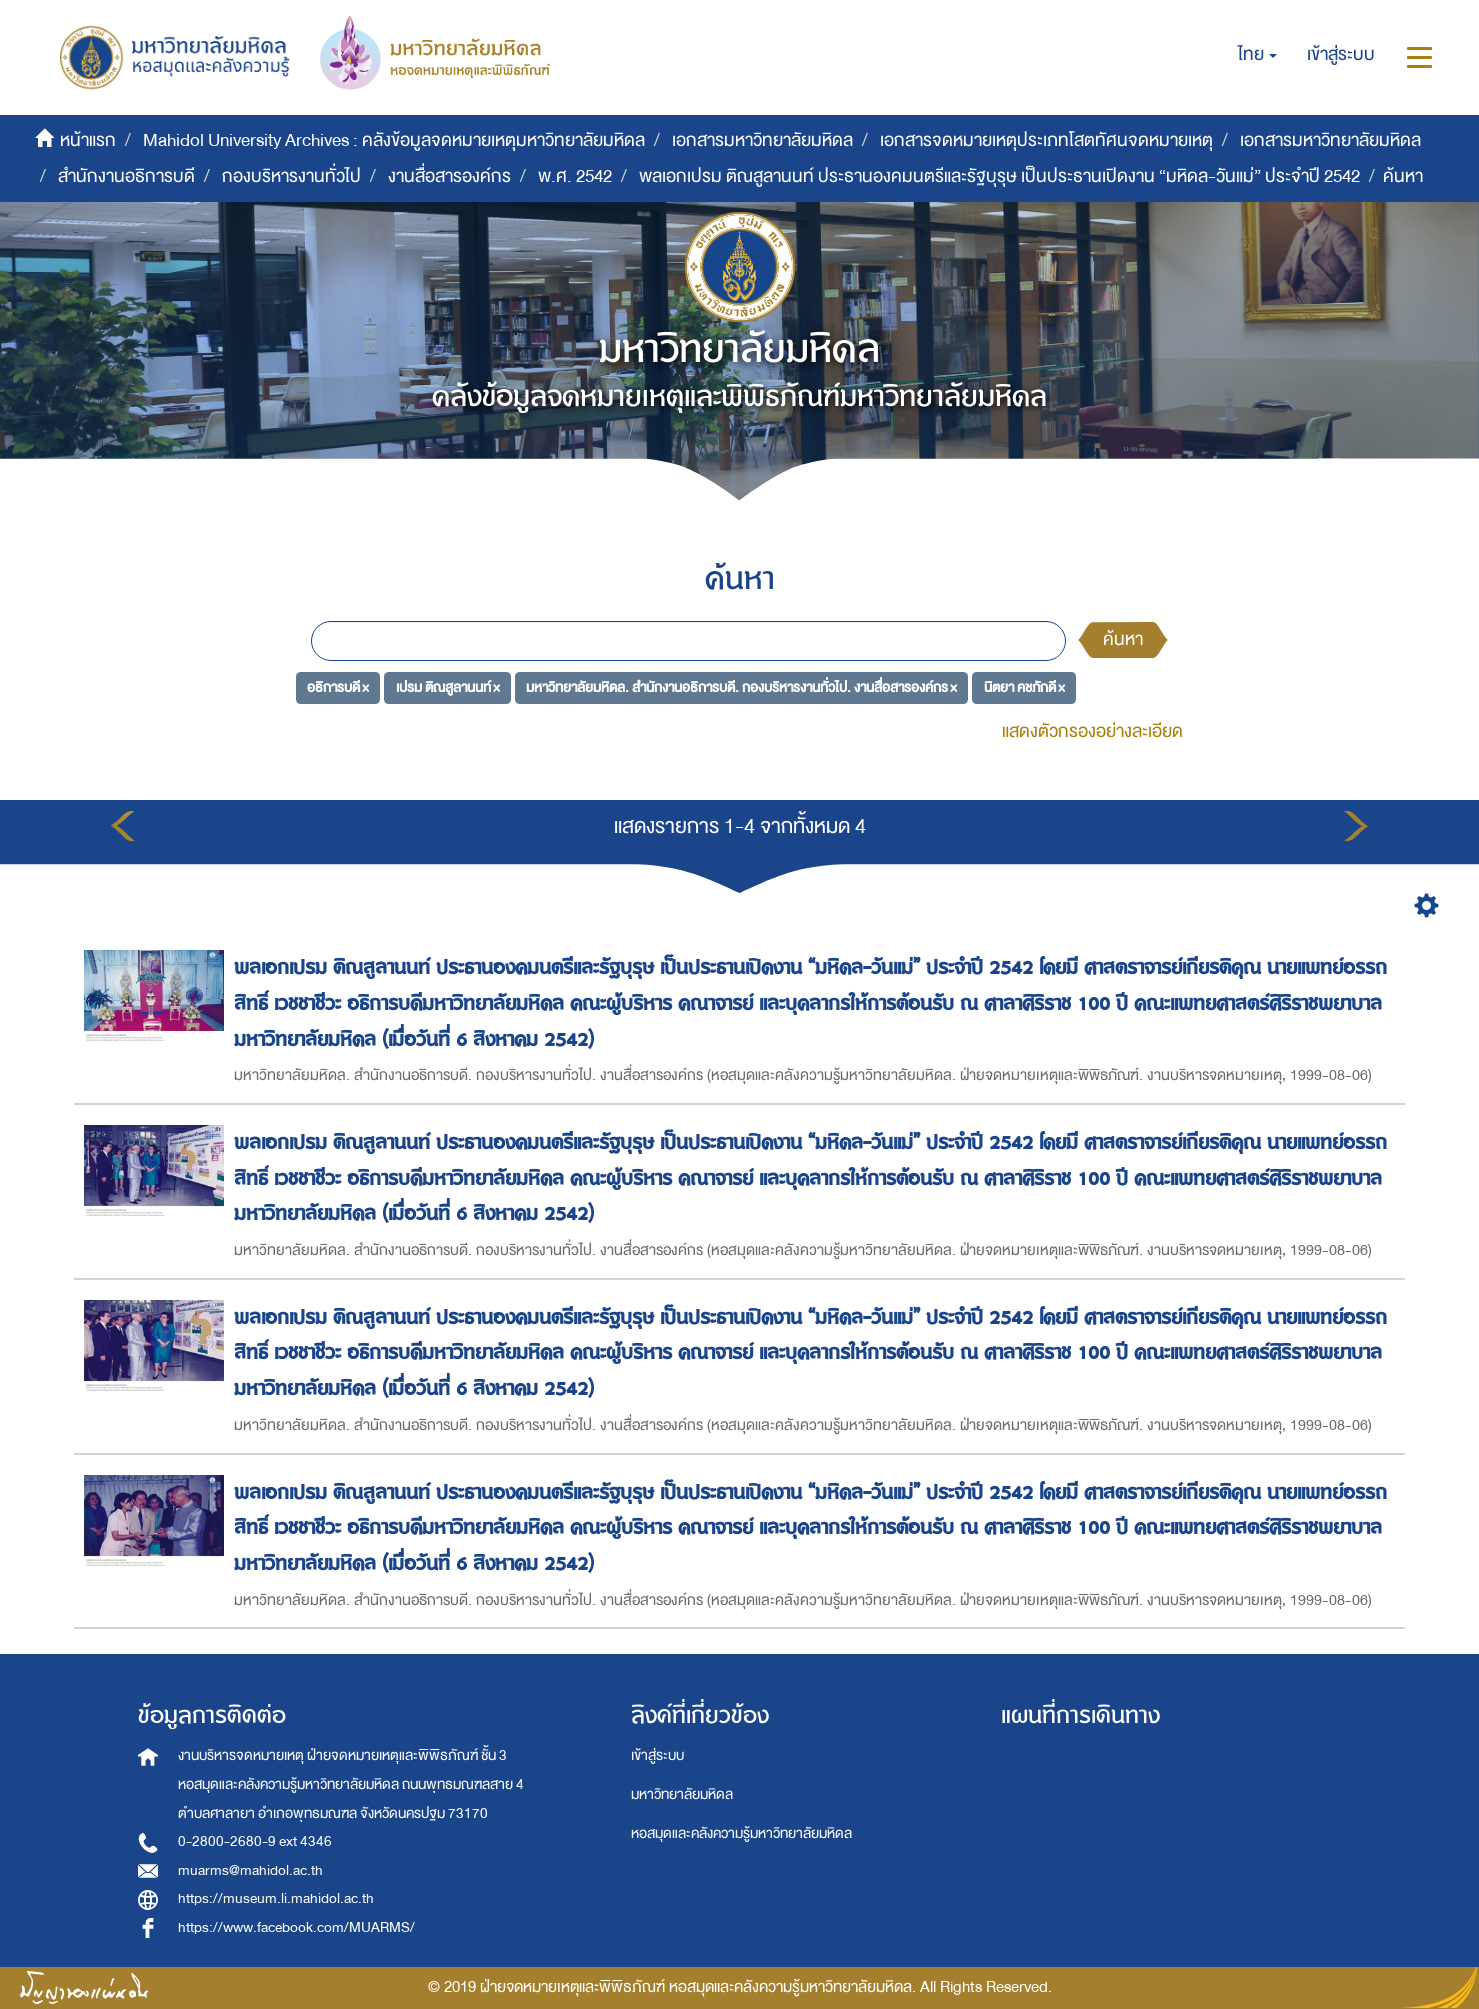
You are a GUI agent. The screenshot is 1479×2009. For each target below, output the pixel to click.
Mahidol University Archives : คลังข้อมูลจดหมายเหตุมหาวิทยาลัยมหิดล (394, 140)
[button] (1257, 55)
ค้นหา (1123, 639)
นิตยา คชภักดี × (1024, 687)
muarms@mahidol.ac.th (250, 1870)
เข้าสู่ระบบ (657, 1755)
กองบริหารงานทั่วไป (291, 176)
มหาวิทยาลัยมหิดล (682, 1794)
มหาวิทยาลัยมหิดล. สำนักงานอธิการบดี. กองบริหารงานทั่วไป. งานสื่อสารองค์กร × (741, 687)
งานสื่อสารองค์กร (449, 176)
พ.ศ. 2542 (575, 176)
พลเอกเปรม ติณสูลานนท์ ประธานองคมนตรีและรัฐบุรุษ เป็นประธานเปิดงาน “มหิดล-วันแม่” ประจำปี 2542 (999, 176)
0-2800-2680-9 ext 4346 (255, 1841)
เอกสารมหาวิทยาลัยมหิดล (762, 140)
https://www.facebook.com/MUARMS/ (296, 1927)
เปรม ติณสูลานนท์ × (448, 687)
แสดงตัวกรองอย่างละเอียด (1092, 731)
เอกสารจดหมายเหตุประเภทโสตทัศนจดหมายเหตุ (1046, 140)
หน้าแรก (88, 140)
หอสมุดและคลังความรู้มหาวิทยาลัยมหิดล (741, 1833)
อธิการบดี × (338, 687)
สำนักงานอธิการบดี (126, 176)
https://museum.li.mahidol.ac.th (276, 1898)
